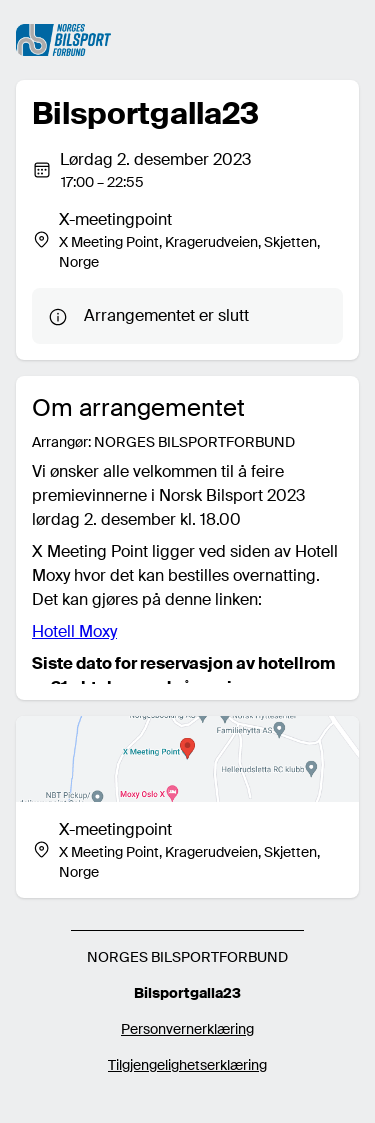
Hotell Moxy (74, 631)
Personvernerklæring (187, 1029)
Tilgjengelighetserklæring (187, 1065)
